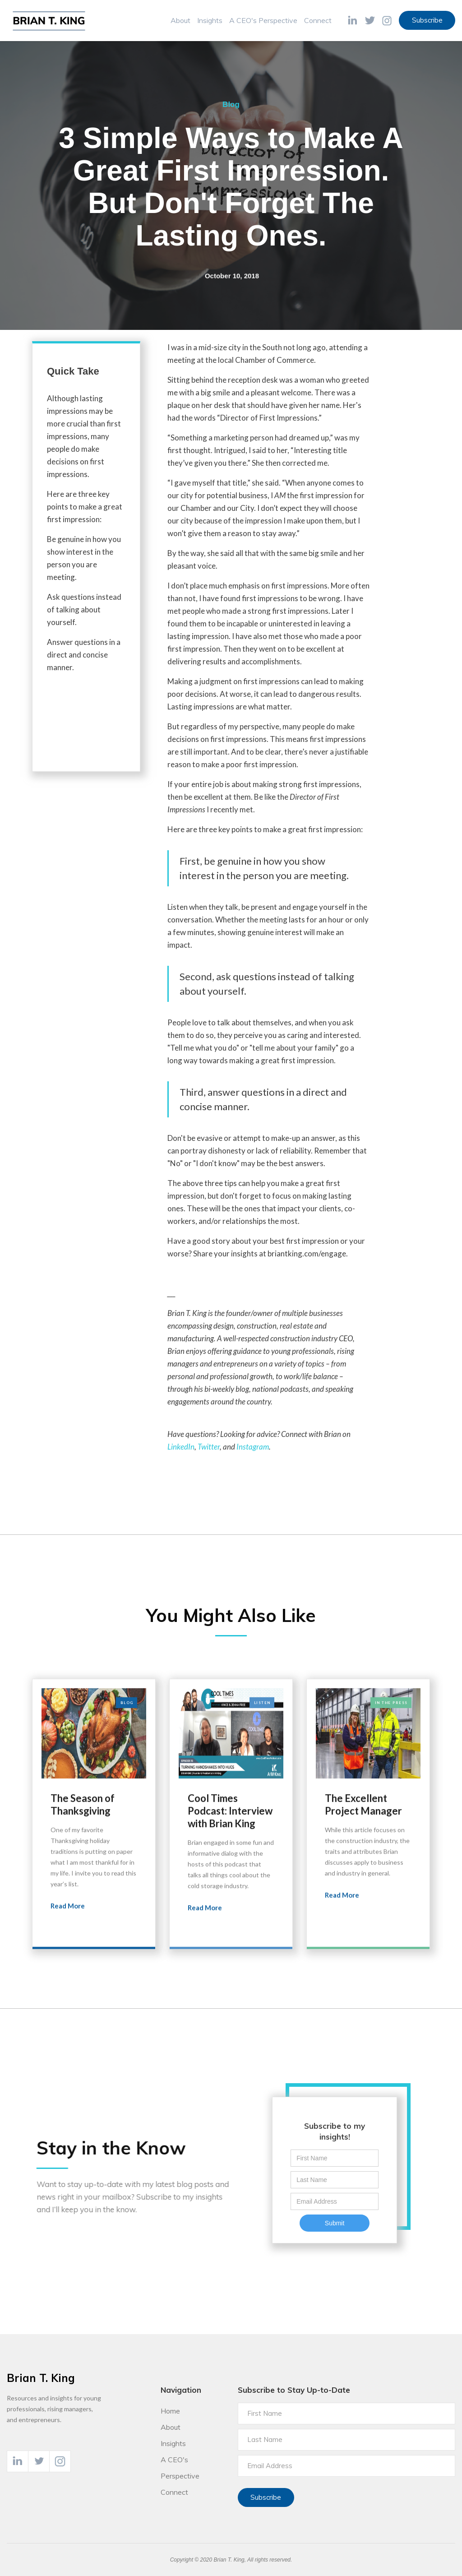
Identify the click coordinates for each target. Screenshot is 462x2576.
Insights (209, 20)
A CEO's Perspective (263, 20)
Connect (318, 20)
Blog (231, 104)
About (180, 20)
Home (170, 2410)
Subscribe (427, 20)
